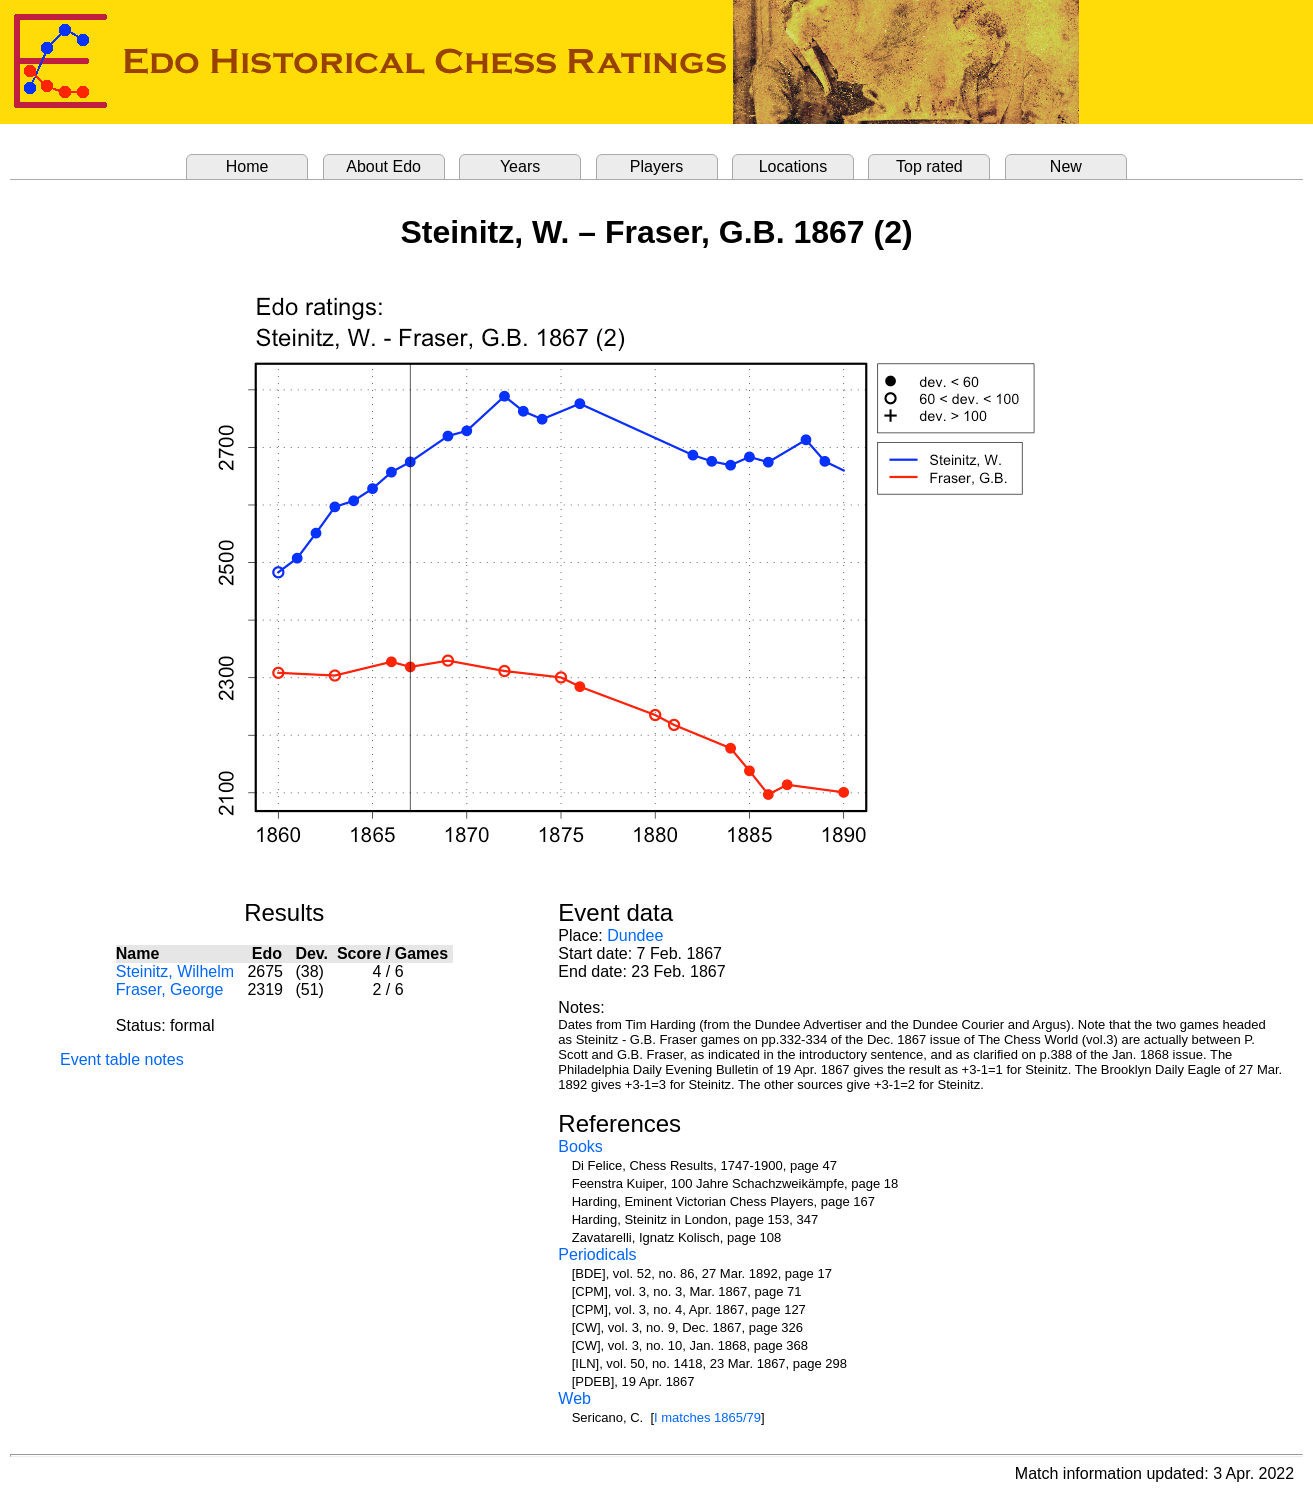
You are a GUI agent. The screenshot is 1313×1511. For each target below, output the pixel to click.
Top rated (929, 166)
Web (574, 1398)
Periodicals (597, 1254)
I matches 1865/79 (707, 1417)
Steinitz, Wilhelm (175, 971)
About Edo (383, 166)
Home (247, 166)
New (1066, 166)
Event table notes (122, 1059)
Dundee (635, 935)
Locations (793, 166)
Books (580, 1146)
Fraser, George (170, 989)
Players (656, 166)
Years (520, 166)
